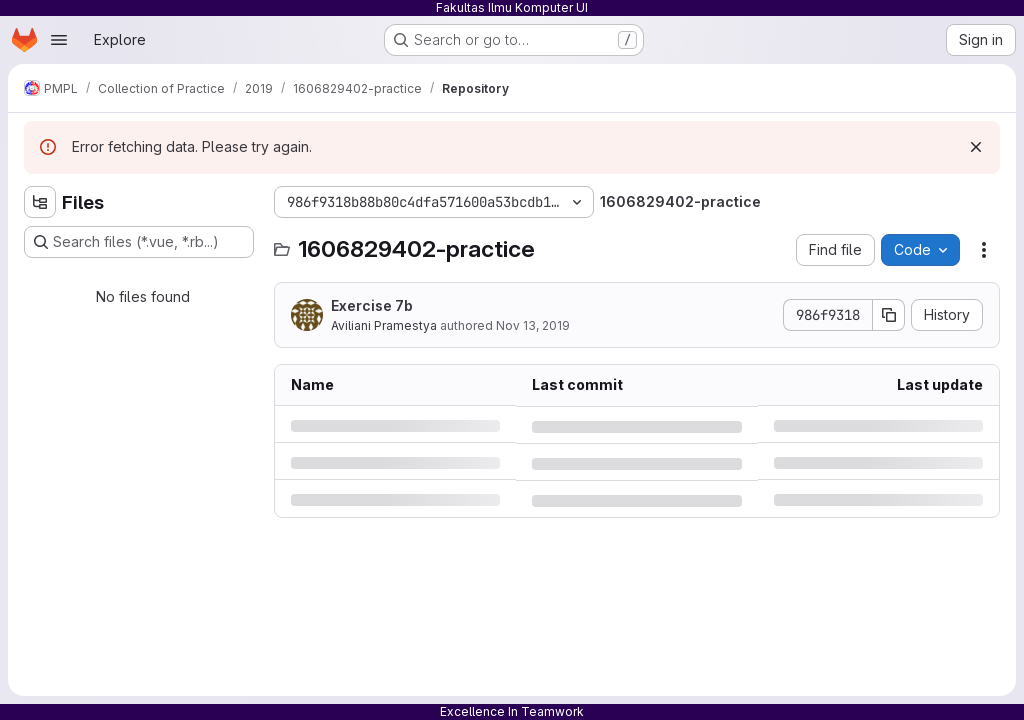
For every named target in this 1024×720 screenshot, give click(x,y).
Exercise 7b (372, 305)
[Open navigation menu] (59, 40)
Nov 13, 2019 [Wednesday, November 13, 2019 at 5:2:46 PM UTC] (533, 325)
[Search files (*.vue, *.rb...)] (139, 242)
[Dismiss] (976, 147)
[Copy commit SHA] (889, 315)
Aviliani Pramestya (384, 325)
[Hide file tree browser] (40, 202)
